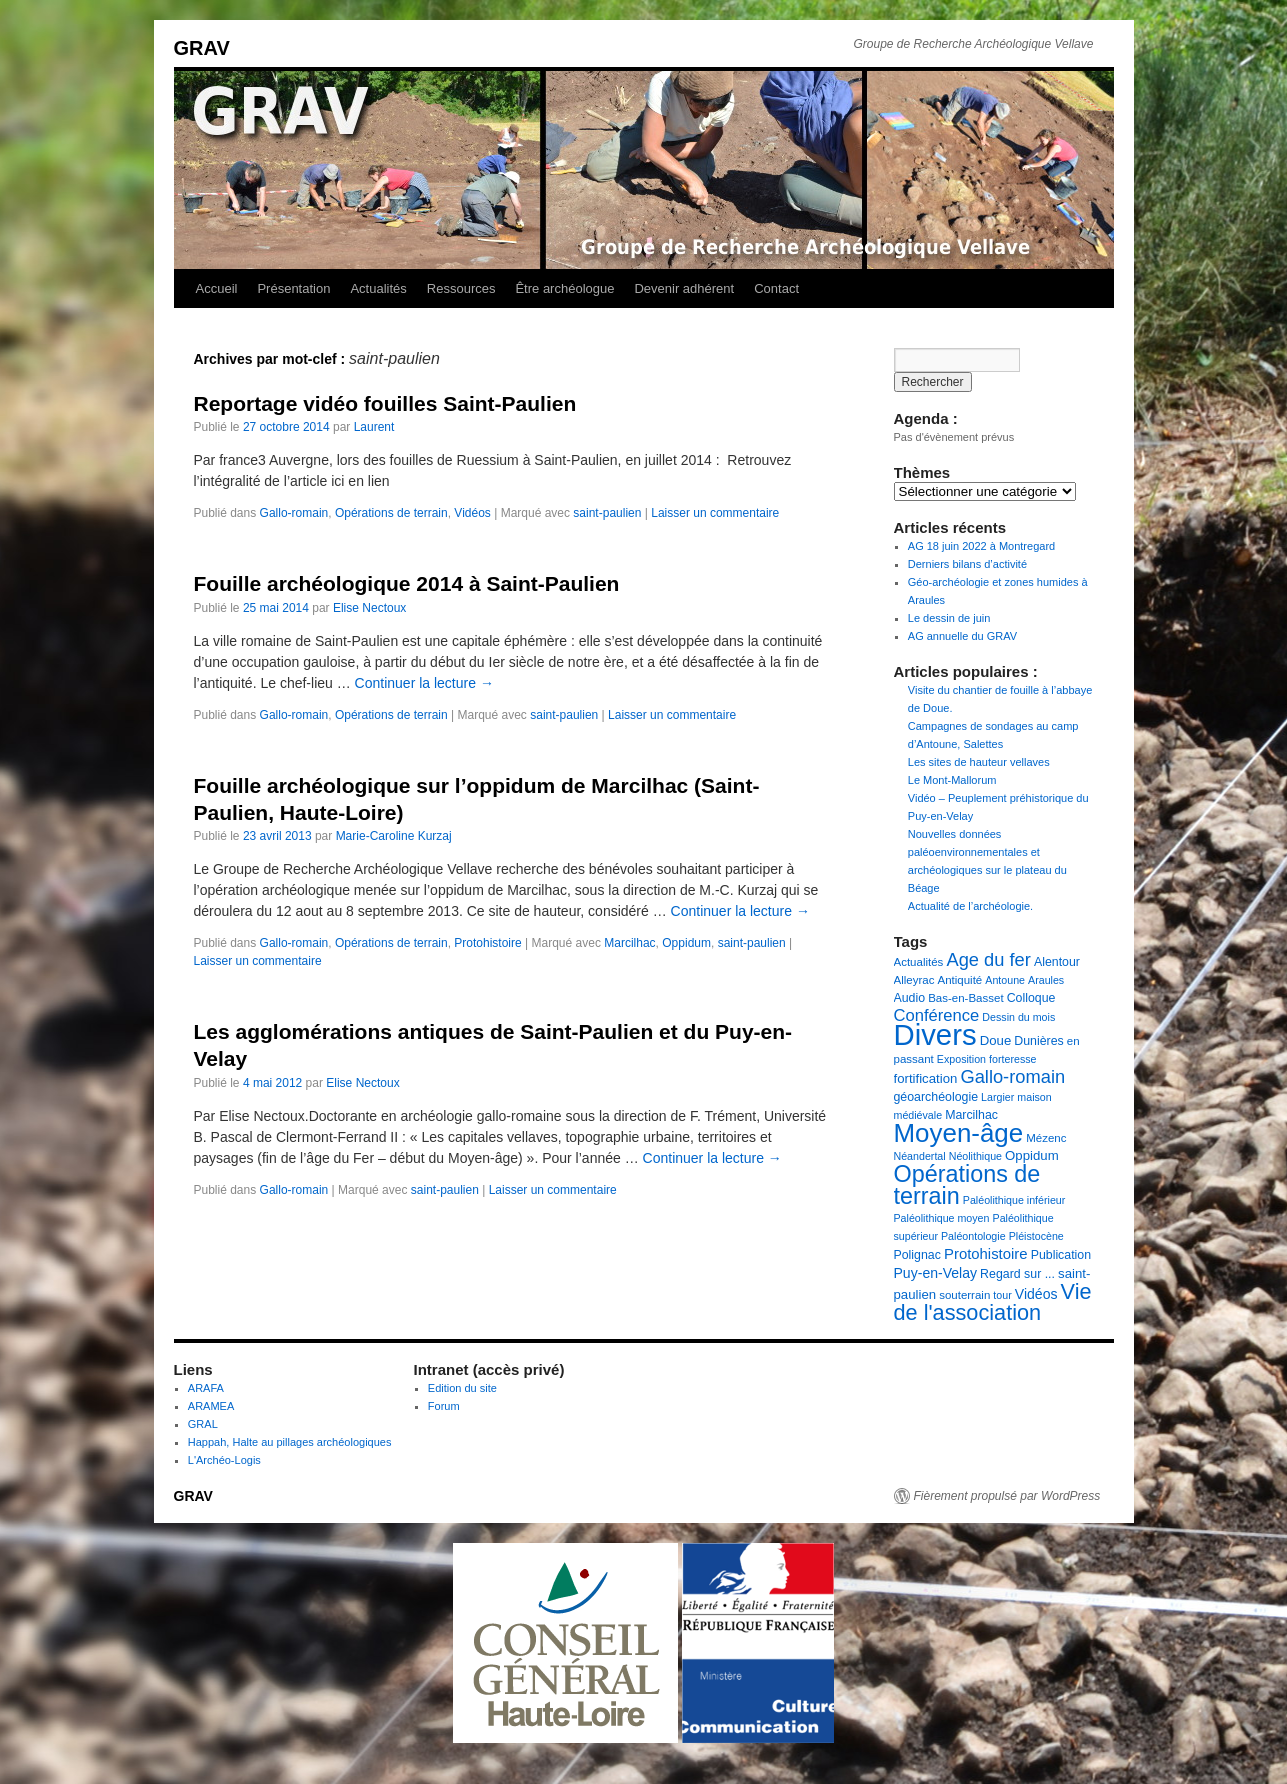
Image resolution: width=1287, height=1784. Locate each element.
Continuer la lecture (424, 683)
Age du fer (988, 959)
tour (1002, 1295)
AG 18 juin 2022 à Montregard (981, 546)
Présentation (293, 288)
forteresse (1012, 1059)
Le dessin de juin (949, 618)
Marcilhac (629, 943)
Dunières (1038, 1041)
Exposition (961, 1059)
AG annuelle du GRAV (962, 636)
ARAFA (206, 1388)
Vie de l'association (993, 1302)
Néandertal (920, 1156)
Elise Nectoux (369, 608)
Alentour (1057, 962)
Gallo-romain (294, 513)
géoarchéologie (936, 1097)
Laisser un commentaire (715, 513)
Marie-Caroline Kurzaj (394, 836)
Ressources (461, 288)
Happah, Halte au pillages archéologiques (290, 1442)
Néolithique (975, 1156)
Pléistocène (1036, 1236)
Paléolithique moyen (942, 1218)
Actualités (378, 288)
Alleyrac (914, 980)
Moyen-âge (959, 1133)
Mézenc (1046, 1138)
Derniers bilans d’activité (967, 564)
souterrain (964, 1295)
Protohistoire (487, 943)
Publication (1061, 1255)
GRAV (202, 48)
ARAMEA (211, 1406)
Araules (1046, 980)
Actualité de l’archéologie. (970, 906)
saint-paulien (607, 513)
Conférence (937, 1015)
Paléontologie (973, 1236)
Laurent (374, 427)
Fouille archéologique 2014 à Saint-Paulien (407, 583)
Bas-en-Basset (965, 998)
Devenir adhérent (684, 288)
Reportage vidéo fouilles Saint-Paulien (385, 403)
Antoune (1005, 980)
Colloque (1031, 998)
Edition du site (462, 1388)
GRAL (203, 1424)
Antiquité (959, 980)
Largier (997, 1097)
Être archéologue (564, 288)
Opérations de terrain (391, 513)
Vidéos (472, 513)
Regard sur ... (1017, 1274)
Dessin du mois (1018, 1017)
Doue (996, 1040)
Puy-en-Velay (936, 1273)
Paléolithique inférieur (1014, 1200)
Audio (910, 998)
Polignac (917, 1255)
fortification (926, 1078)
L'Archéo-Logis (224, 1460)
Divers (935, 1034)
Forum (444, 1406)
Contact (776, 288)
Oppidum (686, 943)
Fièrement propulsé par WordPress (1007, 1496)
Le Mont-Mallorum (952, 780)
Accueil (217, 288)
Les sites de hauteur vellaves (979, 762)
